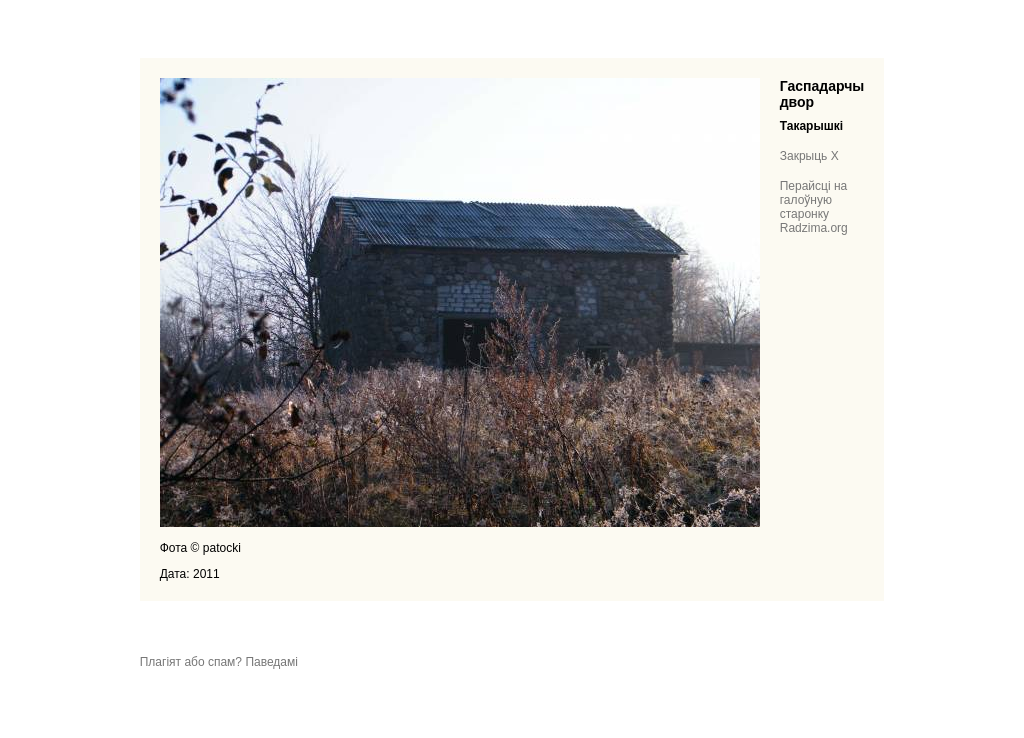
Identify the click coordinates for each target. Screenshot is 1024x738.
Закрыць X (809, 156)
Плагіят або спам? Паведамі (219, 662)
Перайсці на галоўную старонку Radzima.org (814, 207)
